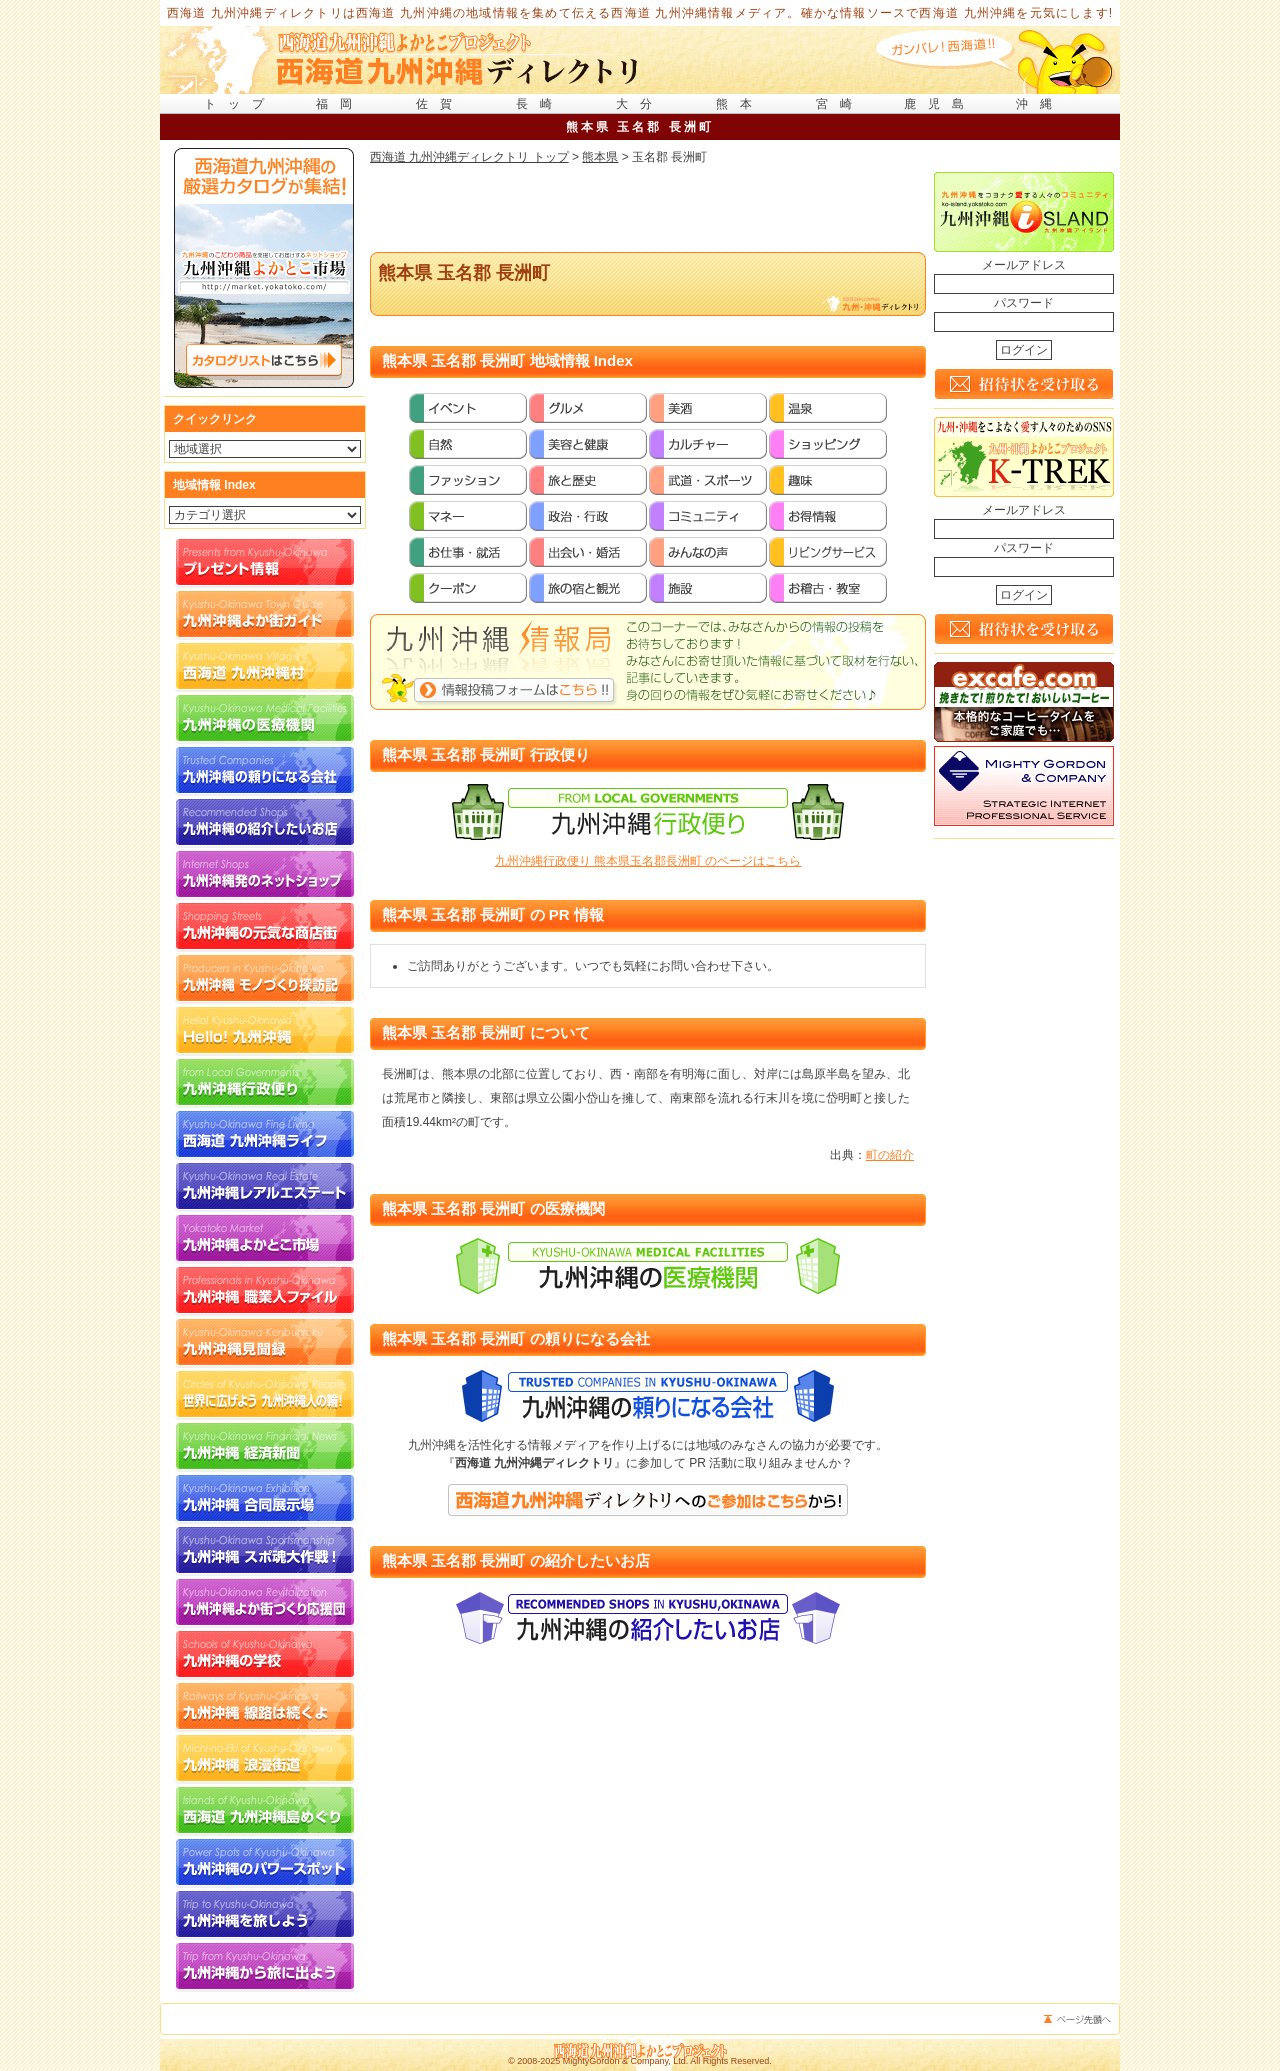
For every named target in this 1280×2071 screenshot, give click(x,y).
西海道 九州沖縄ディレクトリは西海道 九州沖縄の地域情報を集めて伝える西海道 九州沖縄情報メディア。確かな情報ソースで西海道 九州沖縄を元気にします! (640, 13)
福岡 (340, 104)
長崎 (540, 104)
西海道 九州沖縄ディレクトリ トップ (469, 157)
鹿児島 (940, 104)
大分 (640, 104)
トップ (240, 104)
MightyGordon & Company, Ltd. (625, 2061)
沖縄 (1040, 104)
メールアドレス (1024, 265)
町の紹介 (890, 1155)
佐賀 (440, 104)
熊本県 (600, 157)
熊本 (740, 104)
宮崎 (840, 104)
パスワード (1024, 303)
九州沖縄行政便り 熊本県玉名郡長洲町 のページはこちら (648, 861)
